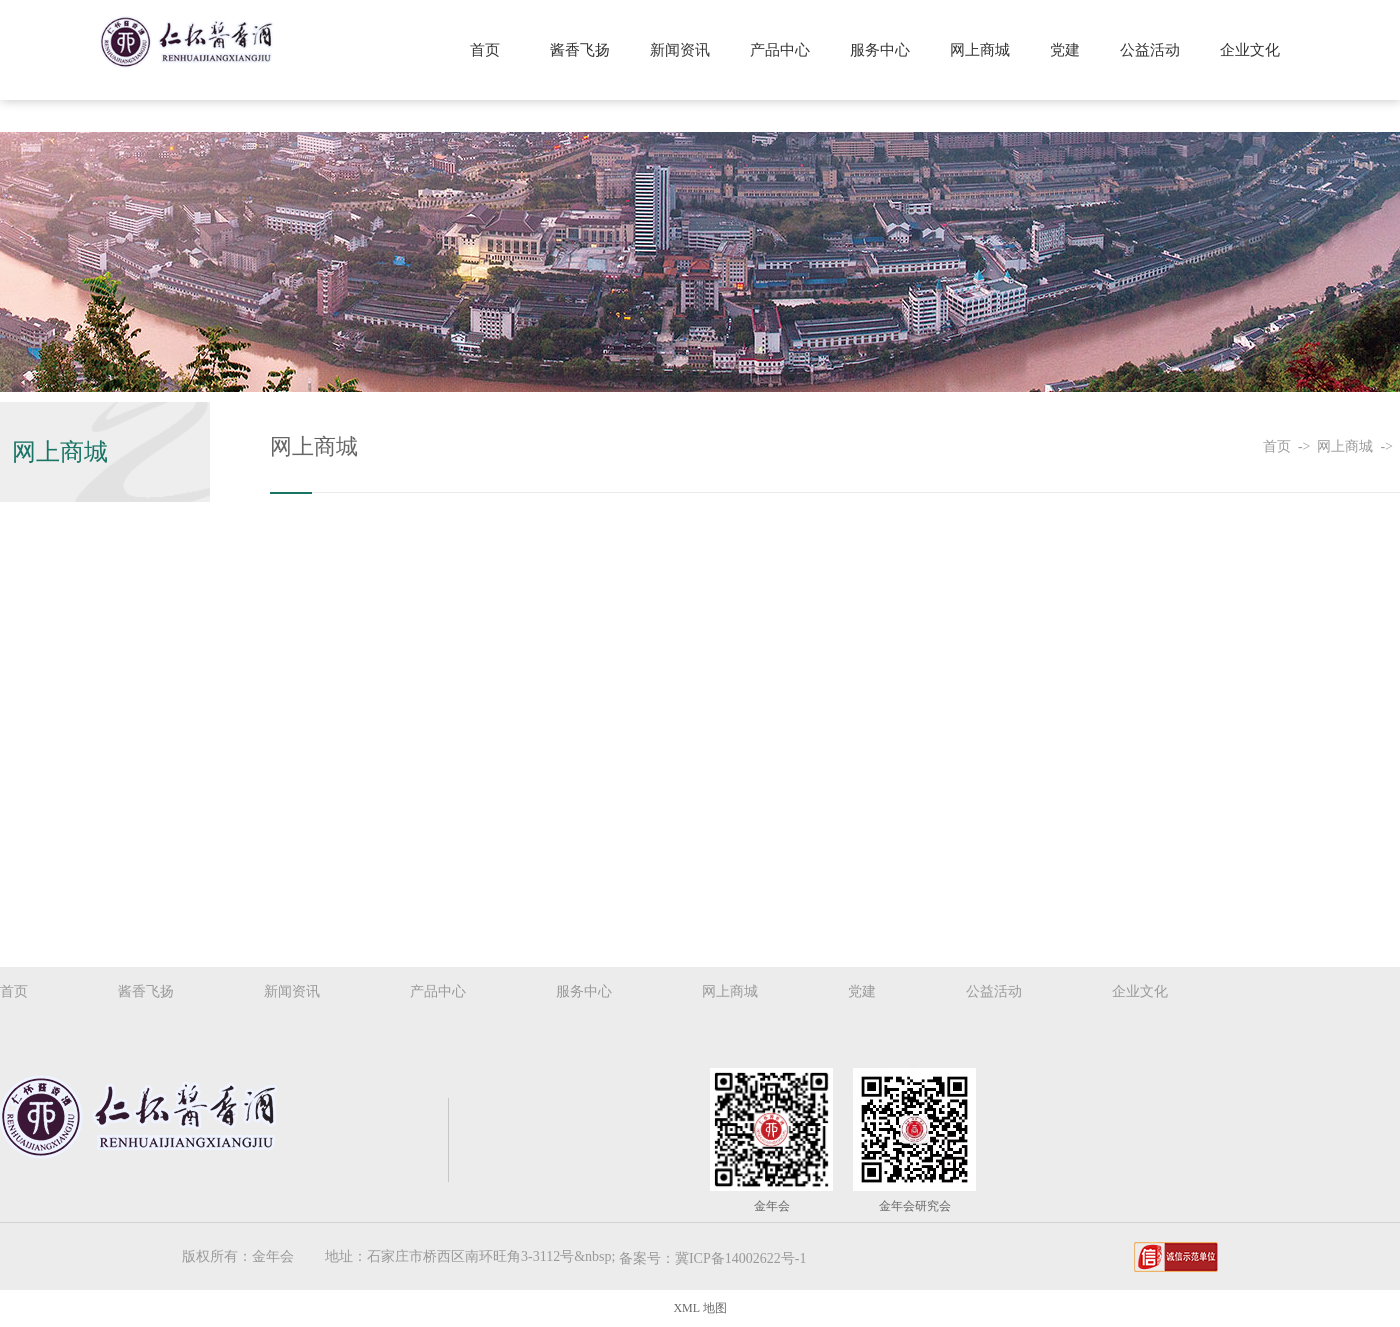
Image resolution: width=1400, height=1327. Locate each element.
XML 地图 (699, 1308)
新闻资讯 (684, 50)
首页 (490, 50)
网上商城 (982, 50)
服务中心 (883, 50)
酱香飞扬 (584, 50)
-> (1308, 446)
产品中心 (783, 50)
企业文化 (1250, 50)
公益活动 (1151, 50)
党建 (1066, 50)
